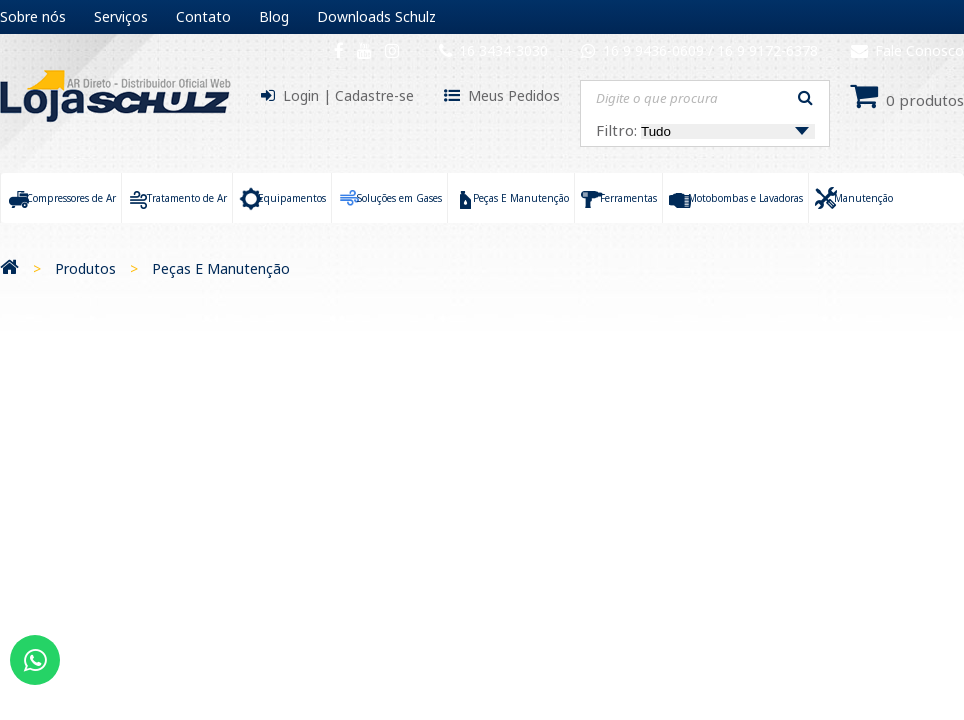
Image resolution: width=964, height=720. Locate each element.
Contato (203, 16)
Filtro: (705, 130)
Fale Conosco (907, 50)
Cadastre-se (374, 95)
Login (301, 95)
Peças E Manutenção (221, 268)
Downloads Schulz (376, 16)
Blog (274, 16)
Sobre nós (33, 16)
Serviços (121, 16)
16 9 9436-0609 (655, 50)
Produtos (85, 268)
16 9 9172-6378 (767, 50)
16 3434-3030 (503, 50)
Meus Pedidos (514, 95)
